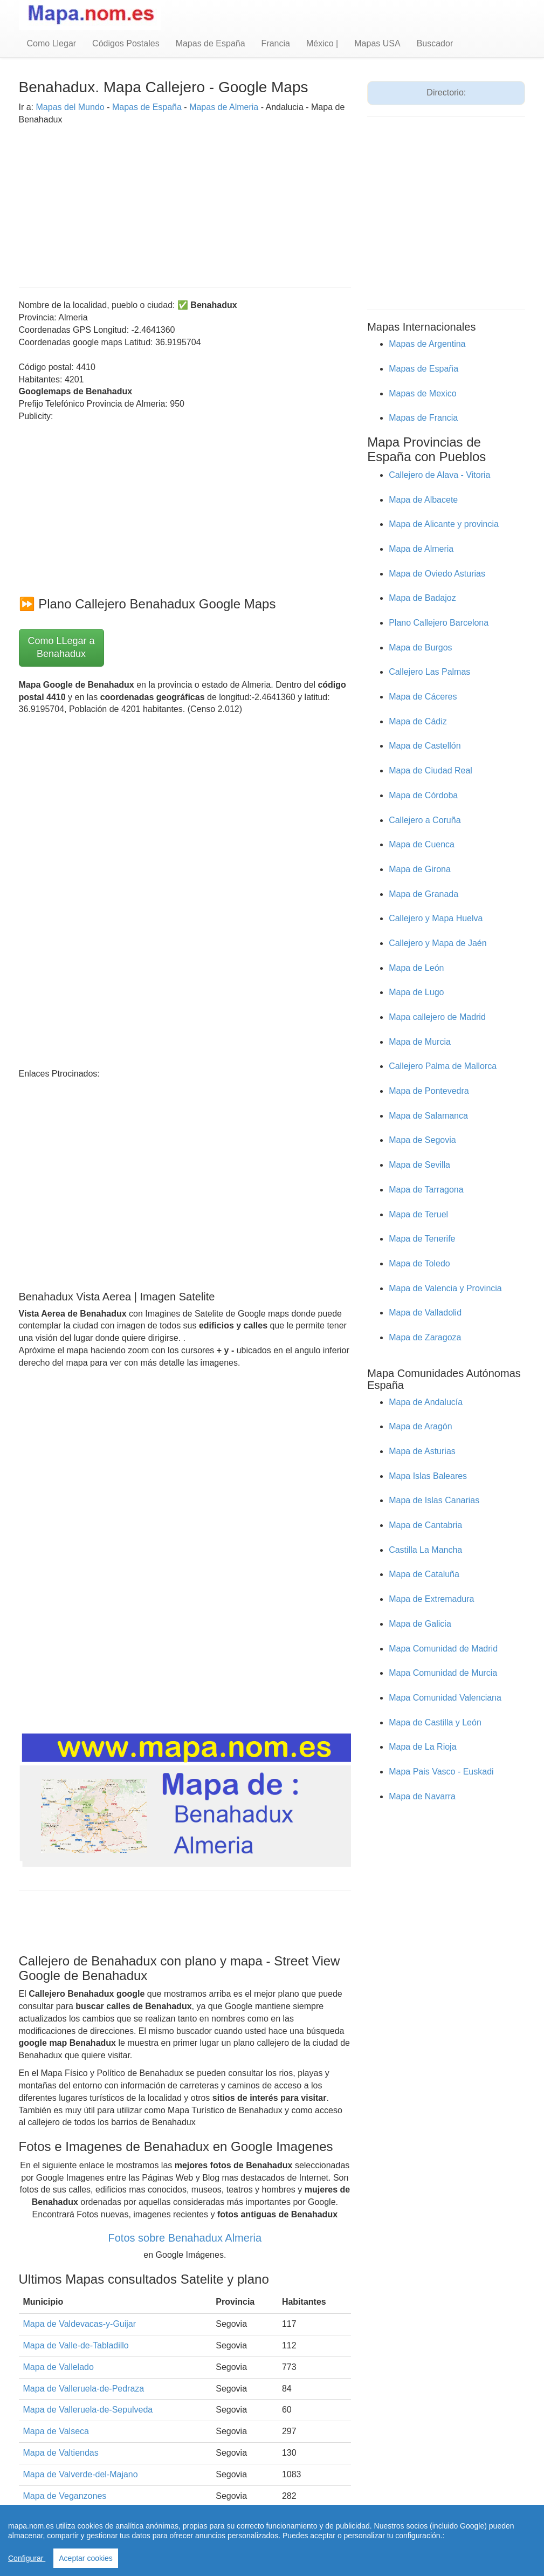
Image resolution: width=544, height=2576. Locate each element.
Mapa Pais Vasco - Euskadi (441, 1771)
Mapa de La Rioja (422, 1746)
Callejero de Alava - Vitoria (439, 474)
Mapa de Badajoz (422, 597)
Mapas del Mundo (70, 107)
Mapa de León (416, 967)
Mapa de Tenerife (422, 1238)
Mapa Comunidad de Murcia (443, 1672)
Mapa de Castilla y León (435, 1722)
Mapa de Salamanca (428, 1115)
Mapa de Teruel (418, 1214)
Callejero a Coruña (424, 820)
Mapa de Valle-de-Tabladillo (76, 2345)
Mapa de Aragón (420, 1426)
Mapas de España (210, 43)
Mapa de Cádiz (418, 721)
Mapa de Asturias (422, 1451)
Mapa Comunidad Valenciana (445, 1697)
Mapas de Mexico (422, 393)
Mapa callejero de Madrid (437, 1017)
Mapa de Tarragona (426, 1189)
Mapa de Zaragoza (425, 1337)
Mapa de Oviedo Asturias (437, 573)
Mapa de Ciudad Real (430, 770)
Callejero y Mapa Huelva (436, 918)
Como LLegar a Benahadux (61, 647)
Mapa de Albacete (423, 499)
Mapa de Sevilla (419, 1164)
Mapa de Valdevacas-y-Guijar (79, 2323)
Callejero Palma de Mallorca (443, 1066)
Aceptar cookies (86, 2558)
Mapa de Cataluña (424, 1574)
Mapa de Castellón (424, 745)
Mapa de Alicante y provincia (444, 524)
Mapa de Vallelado (58, 2367)
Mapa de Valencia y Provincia (445, 1288)
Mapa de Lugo (416, 992)
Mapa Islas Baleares (428, 1476)
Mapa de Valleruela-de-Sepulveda (88, 2409)
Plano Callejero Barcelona (438, 622)
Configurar (26, 2558)
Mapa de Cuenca (422, 844)
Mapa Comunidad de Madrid (443, 1648)
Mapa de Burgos (420, 647)
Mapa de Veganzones (65, 2495)
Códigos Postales (126, 43)
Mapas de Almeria (223, 107)
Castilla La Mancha (425, 1549)
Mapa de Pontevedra (429, 1090)
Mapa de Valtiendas (61, 2452)
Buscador (435, 43)
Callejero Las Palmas (429, 671)
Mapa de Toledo (419, 1263)
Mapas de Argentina (427, 343)
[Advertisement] (185, 201)
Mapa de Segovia (422, 1140)
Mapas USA (377, 43)
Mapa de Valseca (56, 2431)
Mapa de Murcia (420, 1041)
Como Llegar (52, 43)
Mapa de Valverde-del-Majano (80, 2474)
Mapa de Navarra (422, 1796)
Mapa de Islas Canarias (434, 1500)
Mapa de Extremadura (431, 1599)
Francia (275, 43)
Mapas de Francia (423, 417)
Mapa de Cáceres (423, 696)
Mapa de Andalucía (426, 1402)
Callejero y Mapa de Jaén (437, 943)
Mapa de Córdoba (423, 795)
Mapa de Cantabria (425, 1525)
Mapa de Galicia (420, 1623)
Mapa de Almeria (421, 548)
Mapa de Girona (420, 869)
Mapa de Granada (423, 894)
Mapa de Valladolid (425, 1312)
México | (322, 43)
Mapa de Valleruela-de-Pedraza (83, 2388)
